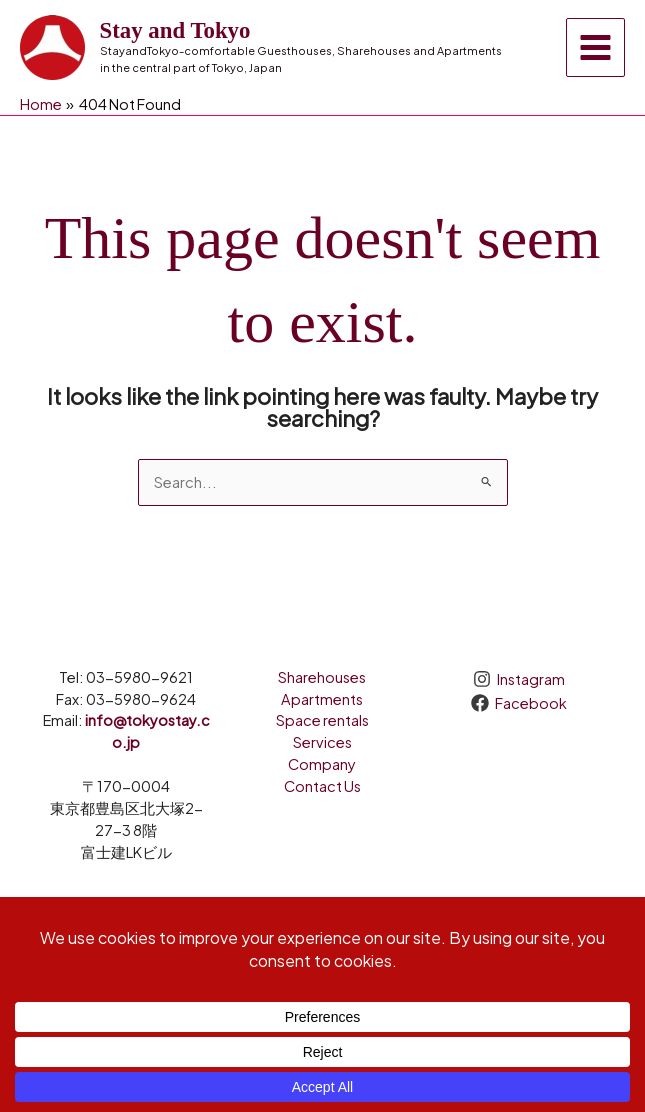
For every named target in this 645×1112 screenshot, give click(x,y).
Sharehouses (322, 677)
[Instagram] (519, 679)
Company (322, 764)
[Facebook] (519, 703)
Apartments (322, 699)
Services (322, 742)
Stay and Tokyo (175, 30)
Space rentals (322, 720)
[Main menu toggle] (595, 47)
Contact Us (322, 786)
